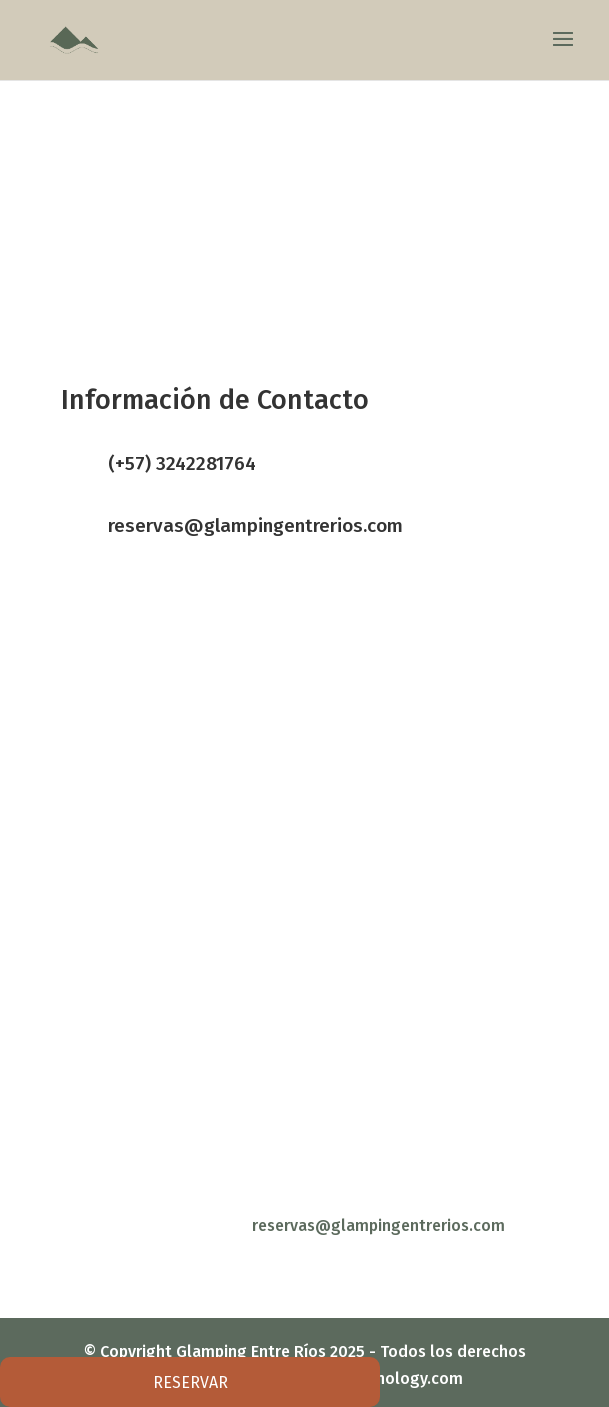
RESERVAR (190, 1382)
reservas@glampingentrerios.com (255, 525)
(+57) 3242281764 (182, 463)
